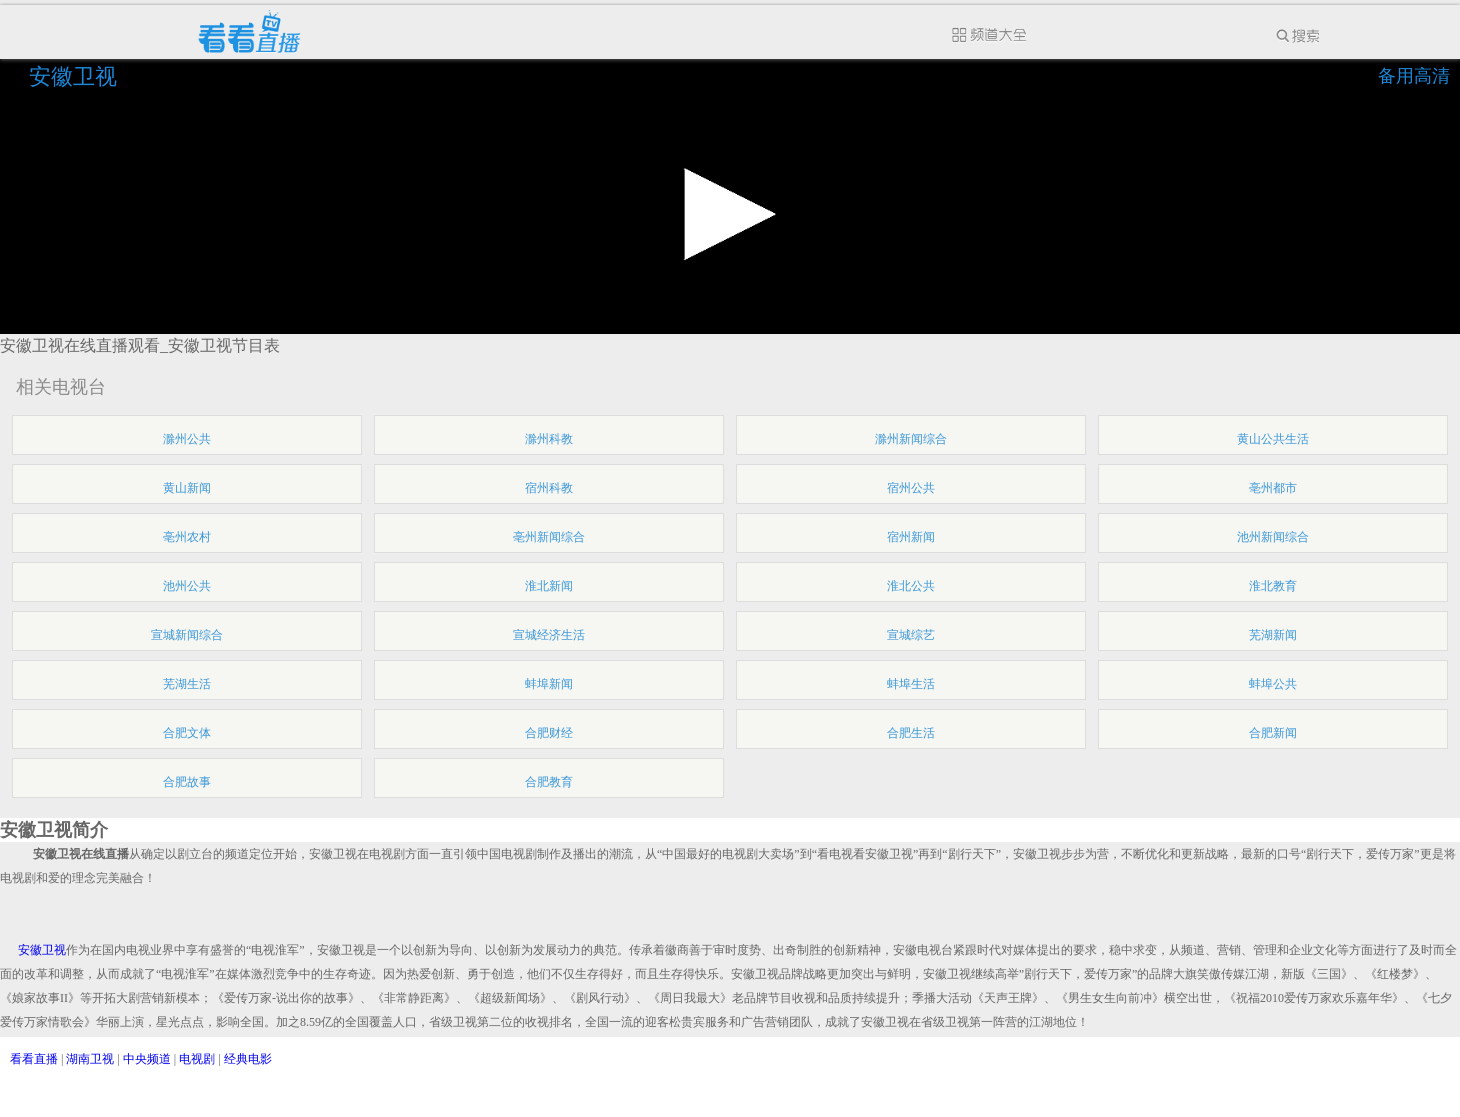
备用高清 (1414, 76)
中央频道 (147, 1059)
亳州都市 (1273, 488)
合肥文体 (187, 733)
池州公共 (187, 586)
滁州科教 (549, 439)
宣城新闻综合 (187, 635)
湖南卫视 (90, 1059)
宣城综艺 (911, 635)
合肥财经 (549, 733)
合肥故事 (187, 782)
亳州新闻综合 (549, 537)
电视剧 (197, 1059)
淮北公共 (911, 586)
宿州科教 (549, 488)
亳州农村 (187, 537)
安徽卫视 (76, 76)
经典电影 (248, 1059)
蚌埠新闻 (549, 684)
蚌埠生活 (911, 684)
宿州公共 (911, 488)
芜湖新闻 (1273, 635)
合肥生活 (911, 733)
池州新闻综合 (1273, 537)
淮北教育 (1273, 586)
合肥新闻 (1273, 733)
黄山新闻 (187, 488)
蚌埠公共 (1273, 684)
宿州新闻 (911, 537)
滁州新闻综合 (911, 439)
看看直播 (34, 1059)
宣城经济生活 (549, 635)
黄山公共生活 (1273, 439)
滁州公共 (187, 439)
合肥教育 (549, 782)
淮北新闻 (549, 586)
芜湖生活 (187, 684)
